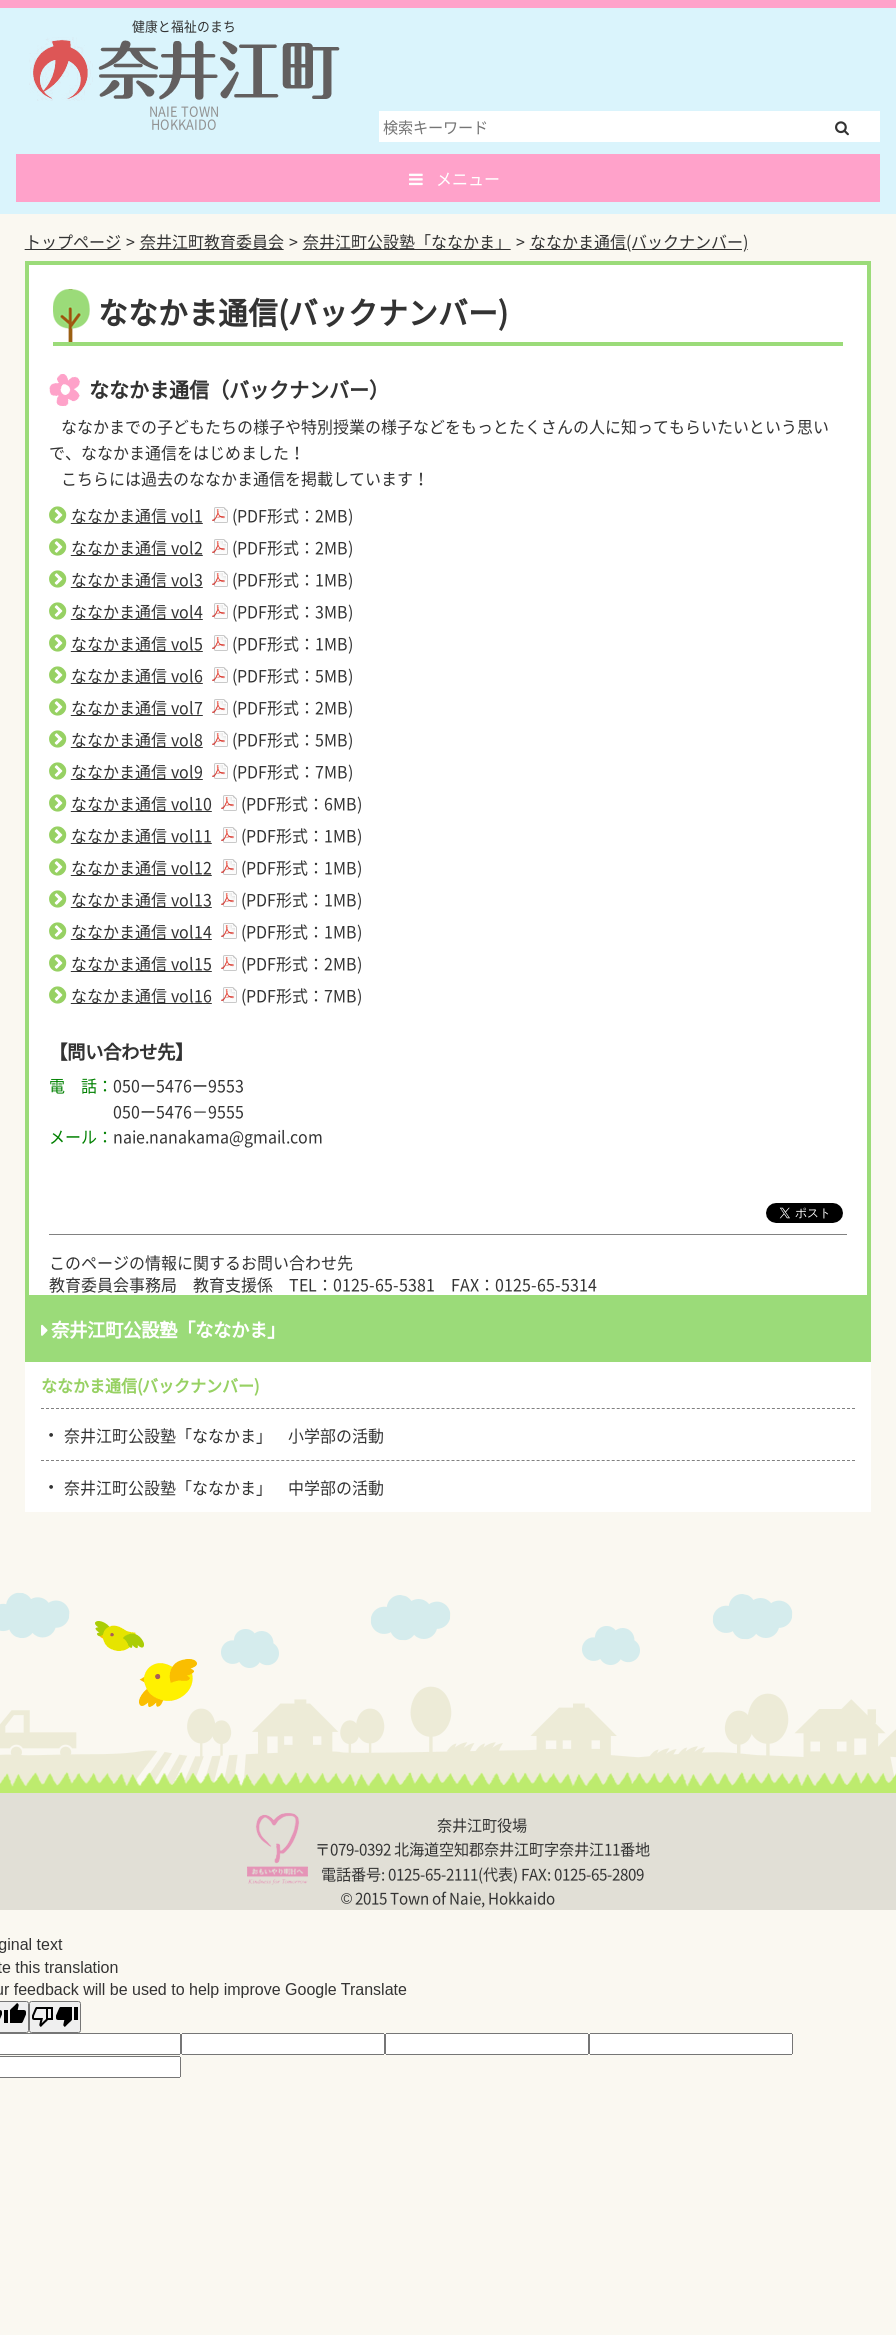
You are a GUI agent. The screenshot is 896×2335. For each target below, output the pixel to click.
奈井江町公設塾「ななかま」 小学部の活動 (220, 1434)
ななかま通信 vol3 (137, 579)
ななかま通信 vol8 (137, 739)
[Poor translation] (55, 2017)
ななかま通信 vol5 (137, 643)
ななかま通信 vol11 (141, 835)
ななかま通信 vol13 (141, 899)
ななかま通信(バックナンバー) (639, 241)
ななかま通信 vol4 (137, 611)
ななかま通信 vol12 (141, 867)
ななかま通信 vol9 (137, 771)
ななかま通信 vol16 (141, 995)
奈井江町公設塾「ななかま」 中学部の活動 (220, 1486)
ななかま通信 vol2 (137, 547)
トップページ (73, 241)
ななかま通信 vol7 (137, 707)
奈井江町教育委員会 (212, 241)
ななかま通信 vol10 (141, 803)
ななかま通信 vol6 (137, 675)
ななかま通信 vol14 (141, 931)
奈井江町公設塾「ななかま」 (407, 241)
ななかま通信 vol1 (137, 515)
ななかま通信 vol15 (141, 963)
